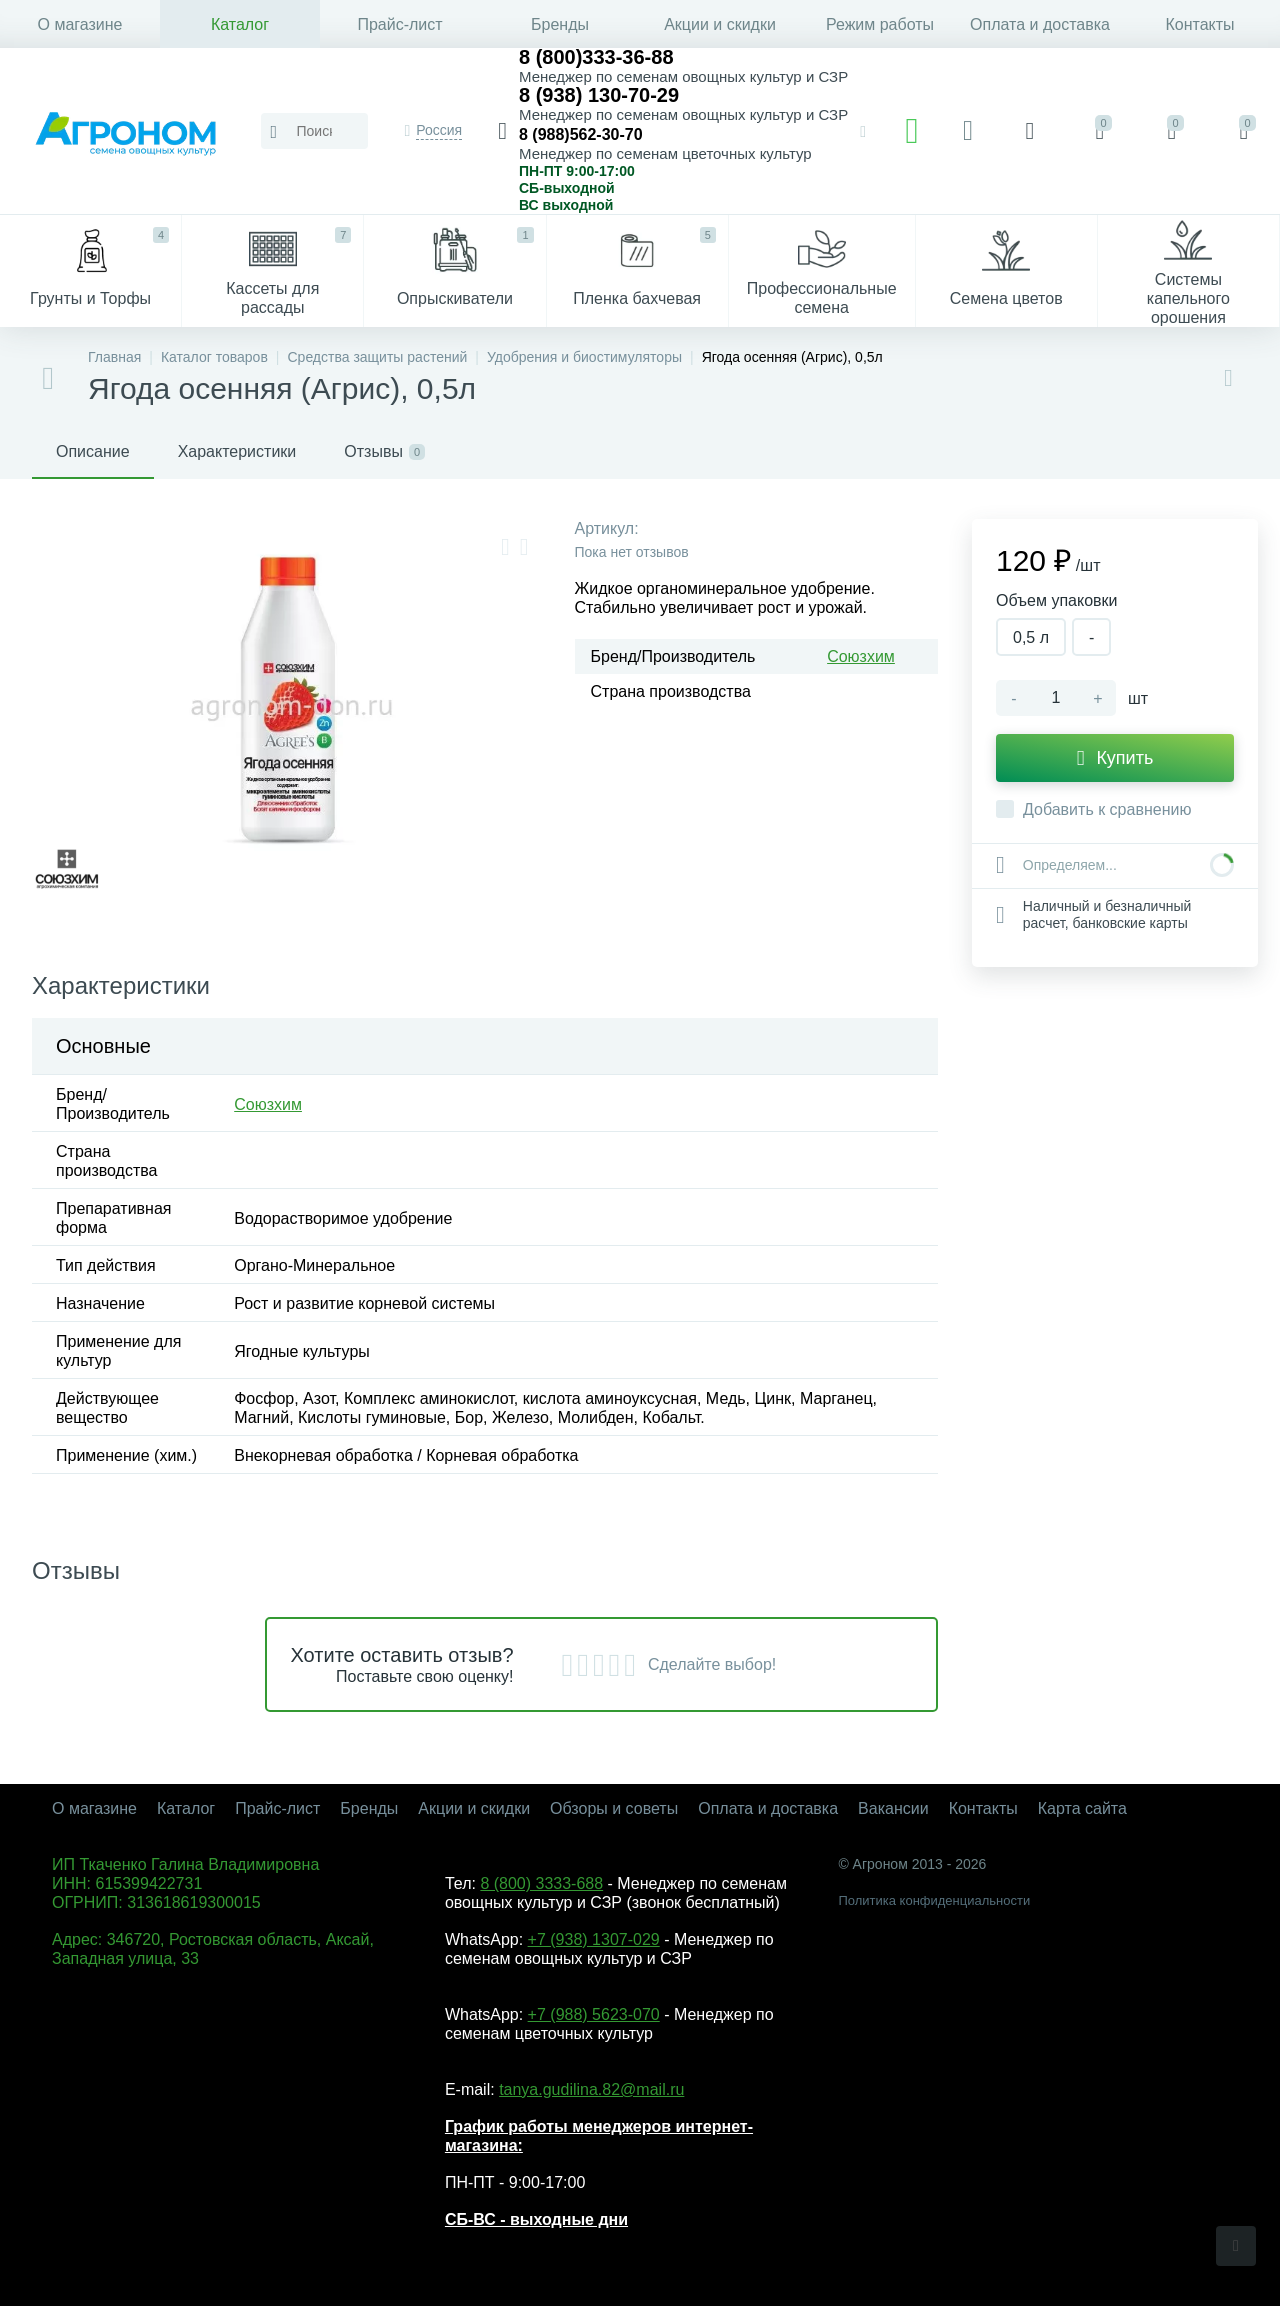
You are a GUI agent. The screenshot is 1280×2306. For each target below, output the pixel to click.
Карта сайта (1082, 1808)
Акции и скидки (720, 24)
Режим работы (880, 24)
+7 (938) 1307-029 (594, 1939)
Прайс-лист (399, 24)
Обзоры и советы (614, 1808)
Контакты (1199, 24)
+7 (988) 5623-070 (594, 2014)
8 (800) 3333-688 (541, 1883)
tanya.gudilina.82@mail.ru (591, 2089)
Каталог (240, 24)
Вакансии (893, 1808)
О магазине (80, 24)
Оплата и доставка (1040, 24)
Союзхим (861, 656)
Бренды (560, 24)
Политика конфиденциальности (934, 1900)
